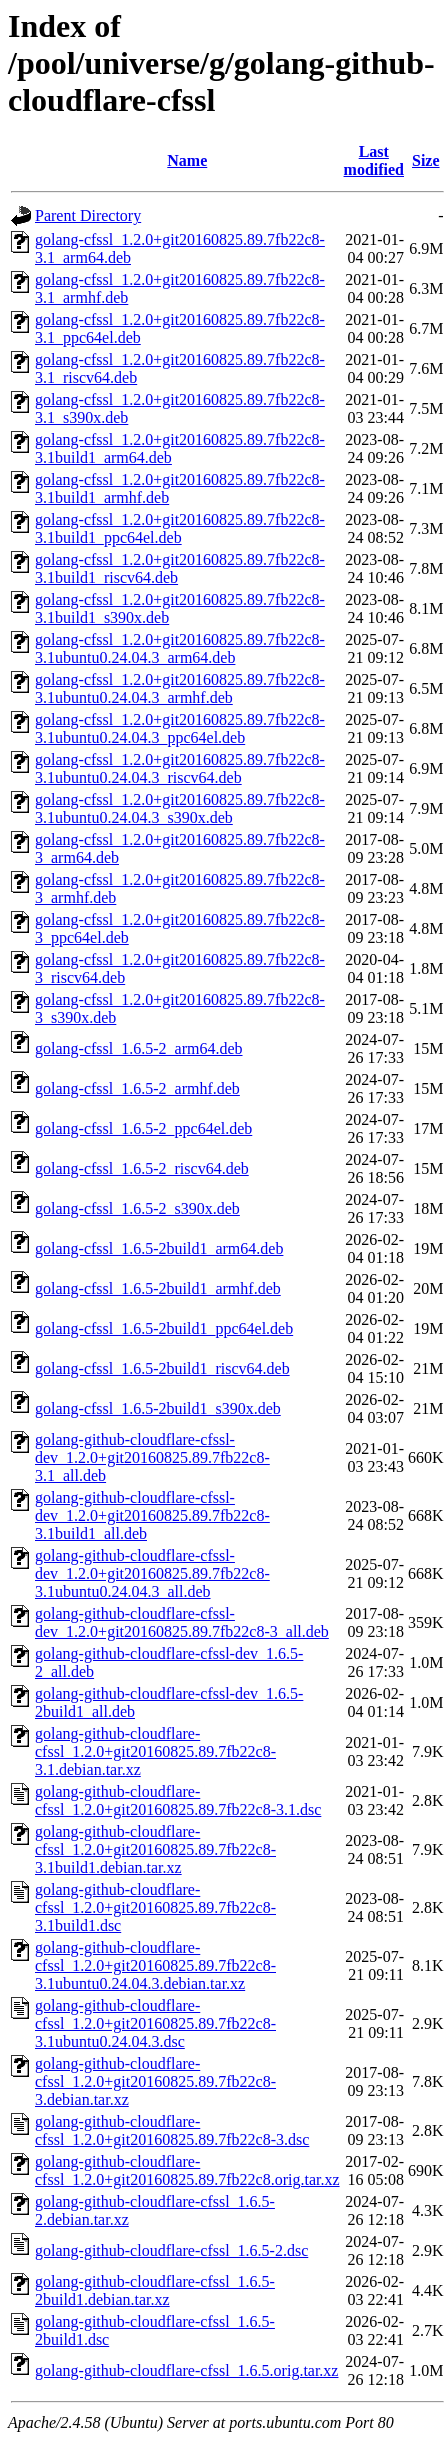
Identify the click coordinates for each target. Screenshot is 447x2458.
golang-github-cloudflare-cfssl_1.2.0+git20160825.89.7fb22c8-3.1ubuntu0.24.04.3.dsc (155, 2023)
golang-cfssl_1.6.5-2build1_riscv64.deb (162, 1368)
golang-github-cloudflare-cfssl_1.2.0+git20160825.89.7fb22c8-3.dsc (172, 2130)
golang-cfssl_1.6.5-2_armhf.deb (137, 1088)
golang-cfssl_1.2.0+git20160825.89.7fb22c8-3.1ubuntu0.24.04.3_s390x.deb (180, 808)
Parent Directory (88, 215)
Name (187, 160)
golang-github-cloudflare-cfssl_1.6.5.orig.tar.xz (186, 2370)
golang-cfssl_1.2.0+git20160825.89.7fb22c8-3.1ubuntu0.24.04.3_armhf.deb (180, 688)
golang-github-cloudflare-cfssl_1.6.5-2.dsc (171, 2250)
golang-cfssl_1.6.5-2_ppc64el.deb (143, 1128)
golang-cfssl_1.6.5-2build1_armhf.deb (158, 1288)
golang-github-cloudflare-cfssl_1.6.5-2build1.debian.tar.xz (155, 2290)
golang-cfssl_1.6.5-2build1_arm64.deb (159, 1248)
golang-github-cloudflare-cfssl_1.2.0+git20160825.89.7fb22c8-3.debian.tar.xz (155, 2081)
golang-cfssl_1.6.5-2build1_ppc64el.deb (164, 1328)
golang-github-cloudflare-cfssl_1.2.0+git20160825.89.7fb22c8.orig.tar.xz (187, 2170)
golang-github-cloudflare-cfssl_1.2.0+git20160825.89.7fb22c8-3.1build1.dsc (155, 1907)
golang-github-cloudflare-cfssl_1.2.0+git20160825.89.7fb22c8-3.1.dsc (178, 1800)
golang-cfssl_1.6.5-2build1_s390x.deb (158, 1408)
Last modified (374, 160)
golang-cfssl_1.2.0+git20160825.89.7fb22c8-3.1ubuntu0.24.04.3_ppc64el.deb (180, 728)
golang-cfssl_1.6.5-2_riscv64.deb (142, 1168)
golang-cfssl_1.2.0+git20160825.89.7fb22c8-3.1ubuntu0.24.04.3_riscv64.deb (180, 768)
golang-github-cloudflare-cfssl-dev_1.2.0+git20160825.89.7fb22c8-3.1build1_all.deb (152, 1515)
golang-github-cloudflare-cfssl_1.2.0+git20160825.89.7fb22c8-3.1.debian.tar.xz (155, 1751)
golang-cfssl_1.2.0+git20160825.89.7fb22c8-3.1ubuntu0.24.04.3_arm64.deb (180, 648)
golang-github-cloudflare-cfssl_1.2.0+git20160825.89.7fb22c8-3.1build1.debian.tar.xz (155, 1849)
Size (426, 160)
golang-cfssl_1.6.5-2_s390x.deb (137, 1208)
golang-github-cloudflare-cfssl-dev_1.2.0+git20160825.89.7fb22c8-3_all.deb (182, 1622)
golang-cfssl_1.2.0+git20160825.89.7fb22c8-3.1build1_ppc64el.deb (180, 528)
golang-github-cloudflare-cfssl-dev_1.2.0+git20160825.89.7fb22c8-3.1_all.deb (152, 1457)
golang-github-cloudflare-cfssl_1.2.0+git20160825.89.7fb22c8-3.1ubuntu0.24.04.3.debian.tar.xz (155, 1965)
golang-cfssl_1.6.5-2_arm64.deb (139, 1048)
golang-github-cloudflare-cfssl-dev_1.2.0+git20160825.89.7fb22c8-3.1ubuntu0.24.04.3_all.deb (152, 1573)
